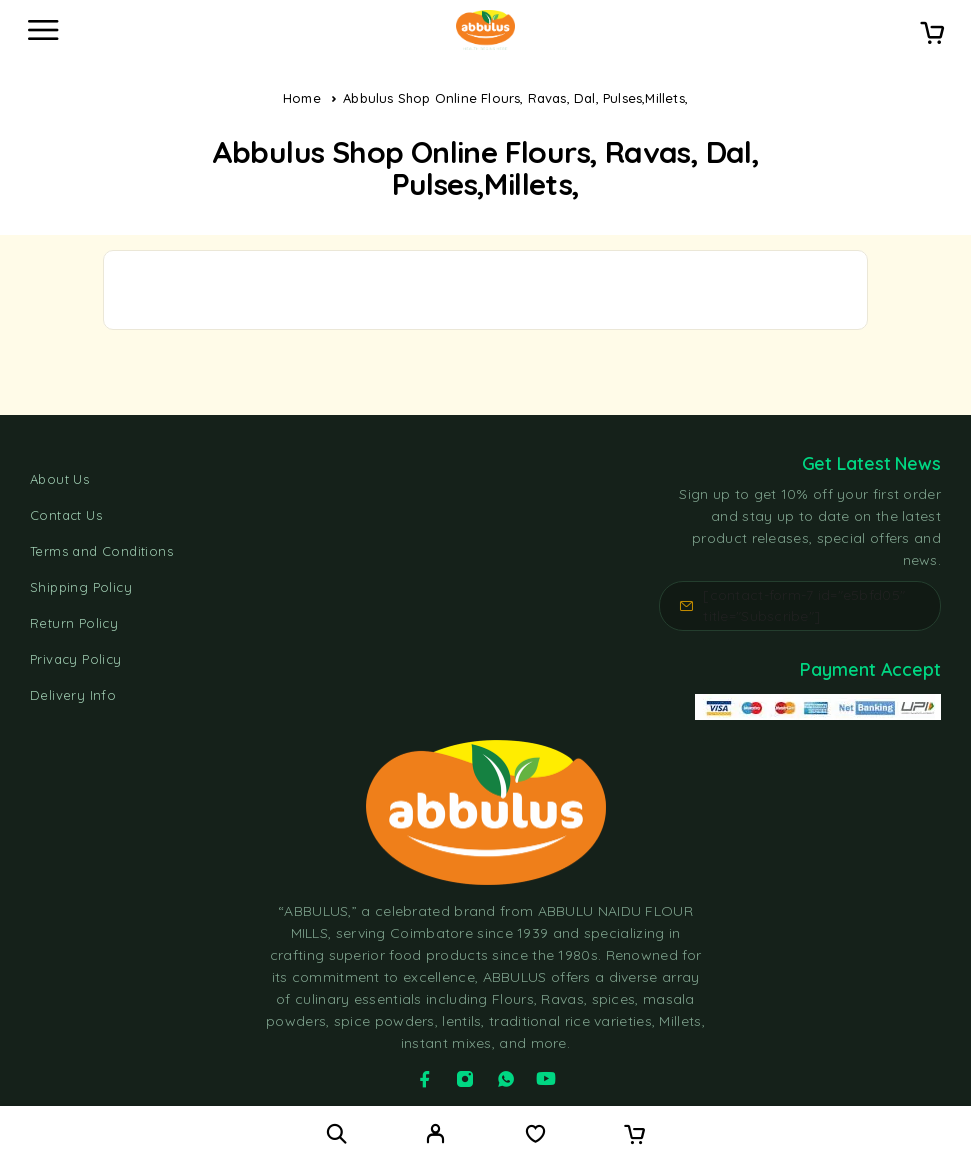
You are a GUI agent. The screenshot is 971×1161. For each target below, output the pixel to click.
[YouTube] (546, 1079)
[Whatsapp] (506, 1079)
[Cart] (932, 35)
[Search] (336, 1133)
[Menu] (43, 30)
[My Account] (435, 1136)
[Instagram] (465, 1079)
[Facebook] (425, 1079)
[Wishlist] (535, 1136)
